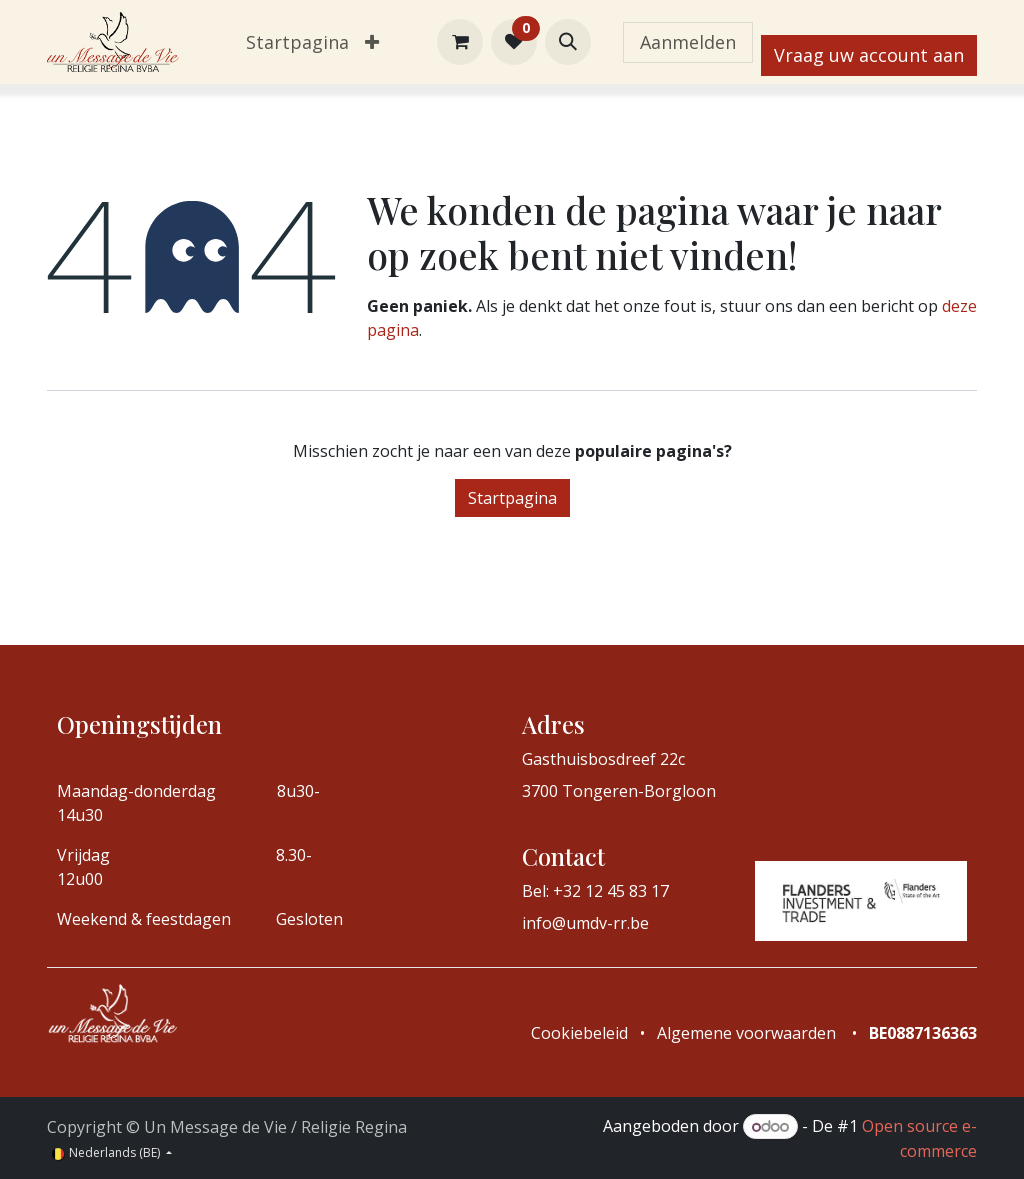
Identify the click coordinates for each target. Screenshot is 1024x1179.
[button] (568, 42)
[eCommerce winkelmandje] (460, 42)
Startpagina (512, 498)
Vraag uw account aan (869, 55)
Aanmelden (688, 42)
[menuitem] (297, 42)
